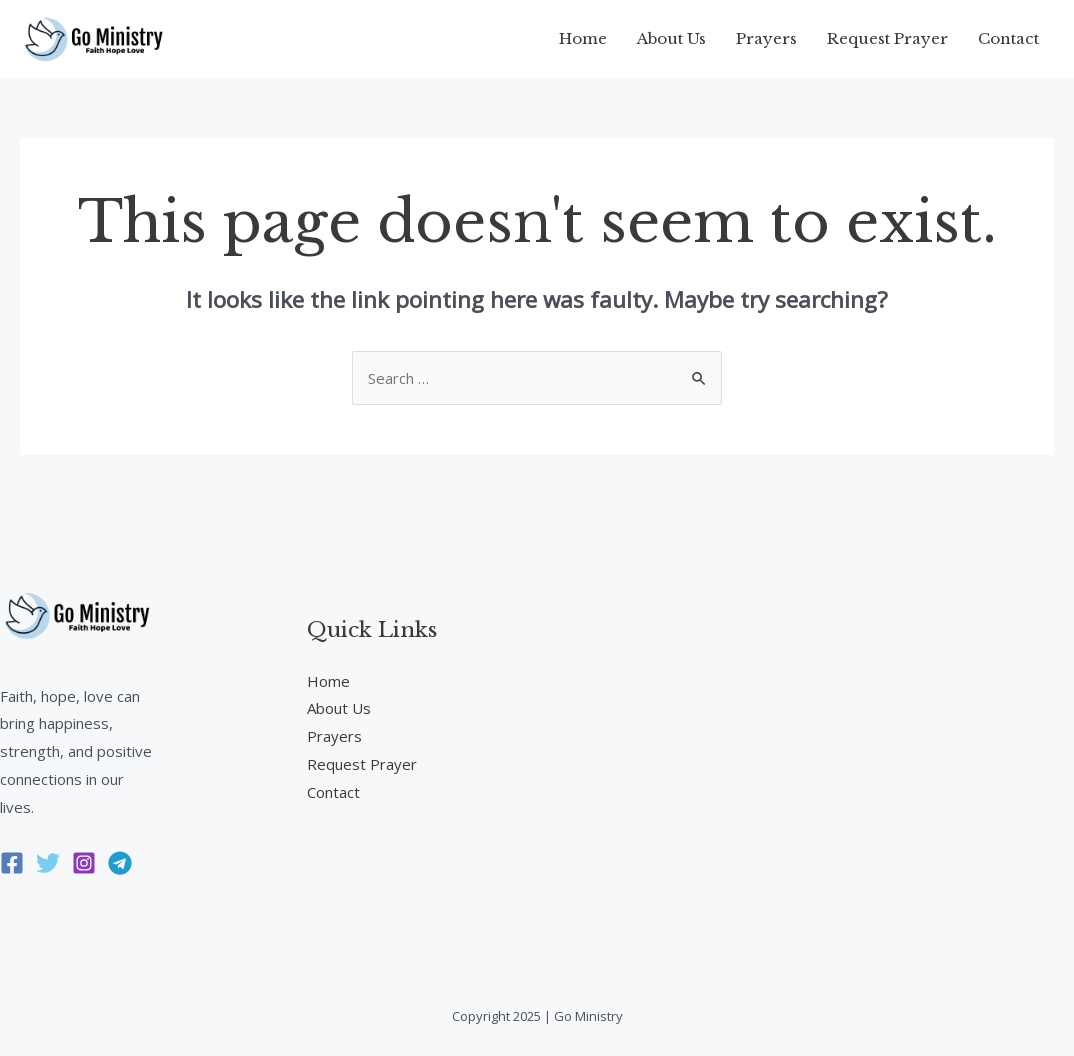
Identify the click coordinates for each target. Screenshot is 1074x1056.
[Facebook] (12, 863)
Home (583, 38)
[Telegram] (120, 863)
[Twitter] (48, 863)
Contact (1008, 38)
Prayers (766, 38)
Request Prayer (887, 38)
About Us (671, 38)
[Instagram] (84, 863)
